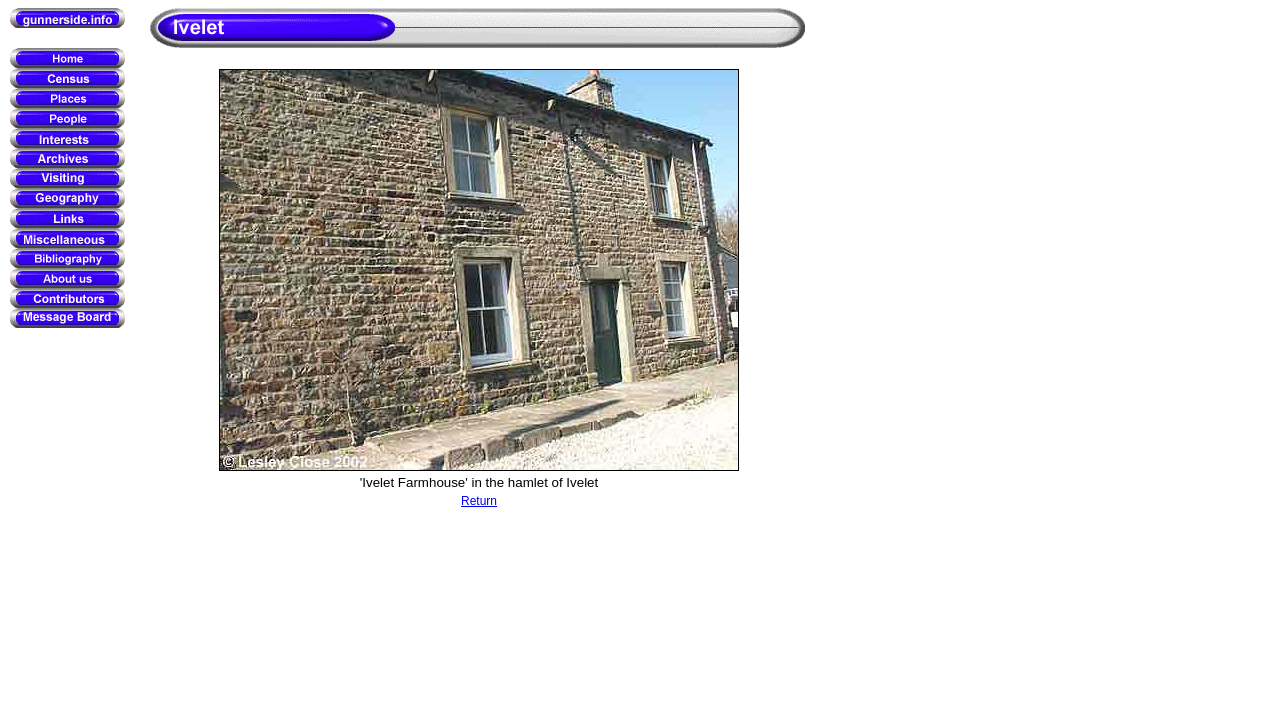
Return (479, 501)
